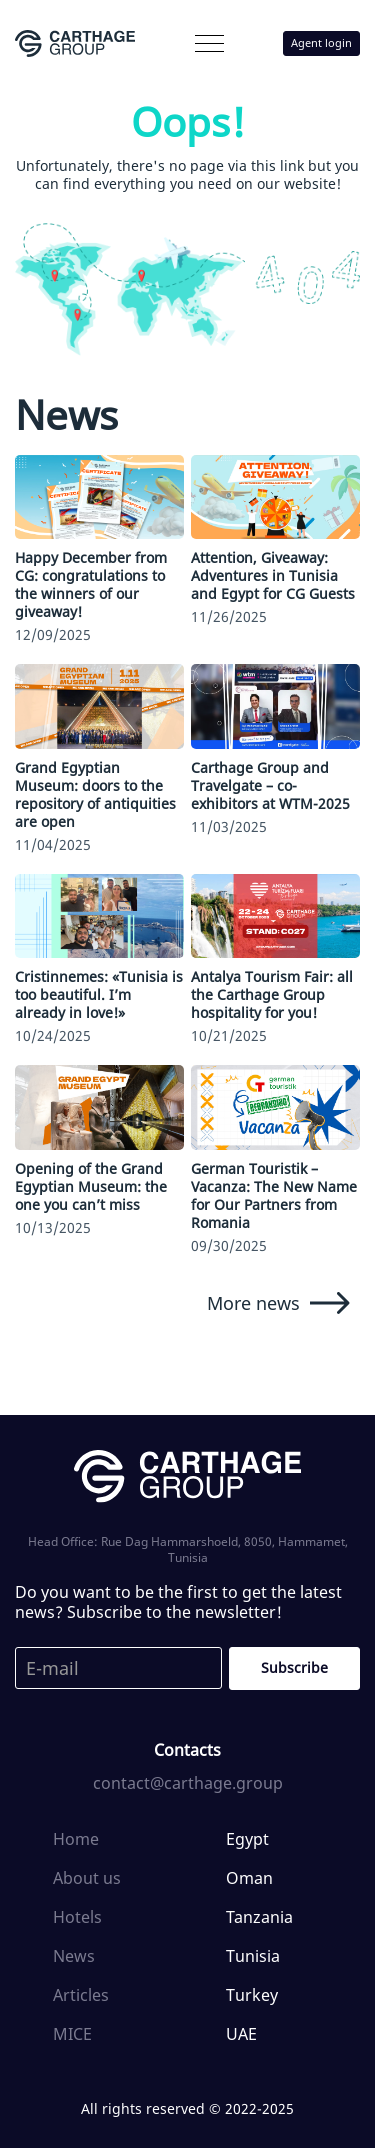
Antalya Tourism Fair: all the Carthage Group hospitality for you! (272, 994)
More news (278, 1303)
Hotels (77, 1917)
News (74, 1956)
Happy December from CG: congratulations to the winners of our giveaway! (91, 584)
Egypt (247, 1839)
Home (76, 1839)
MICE (72, 2034)
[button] (209, 43)
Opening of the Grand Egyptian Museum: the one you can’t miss (91, 1186)
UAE (241, 2034)
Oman (249, 1878)
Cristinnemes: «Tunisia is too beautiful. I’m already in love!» (99, 994)
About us (87, 1878)
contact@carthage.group (188, 1783)
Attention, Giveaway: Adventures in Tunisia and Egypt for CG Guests (273, 575)
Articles (81, 1995)
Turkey (252, 1995)
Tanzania (259, 1917)
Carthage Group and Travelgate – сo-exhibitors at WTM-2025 (270, 785)
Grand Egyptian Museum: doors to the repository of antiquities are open (95, 794)
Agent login (321, 42)
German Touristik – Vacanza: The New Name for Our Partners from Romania (274, 1195)
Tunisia (253, 1956)
